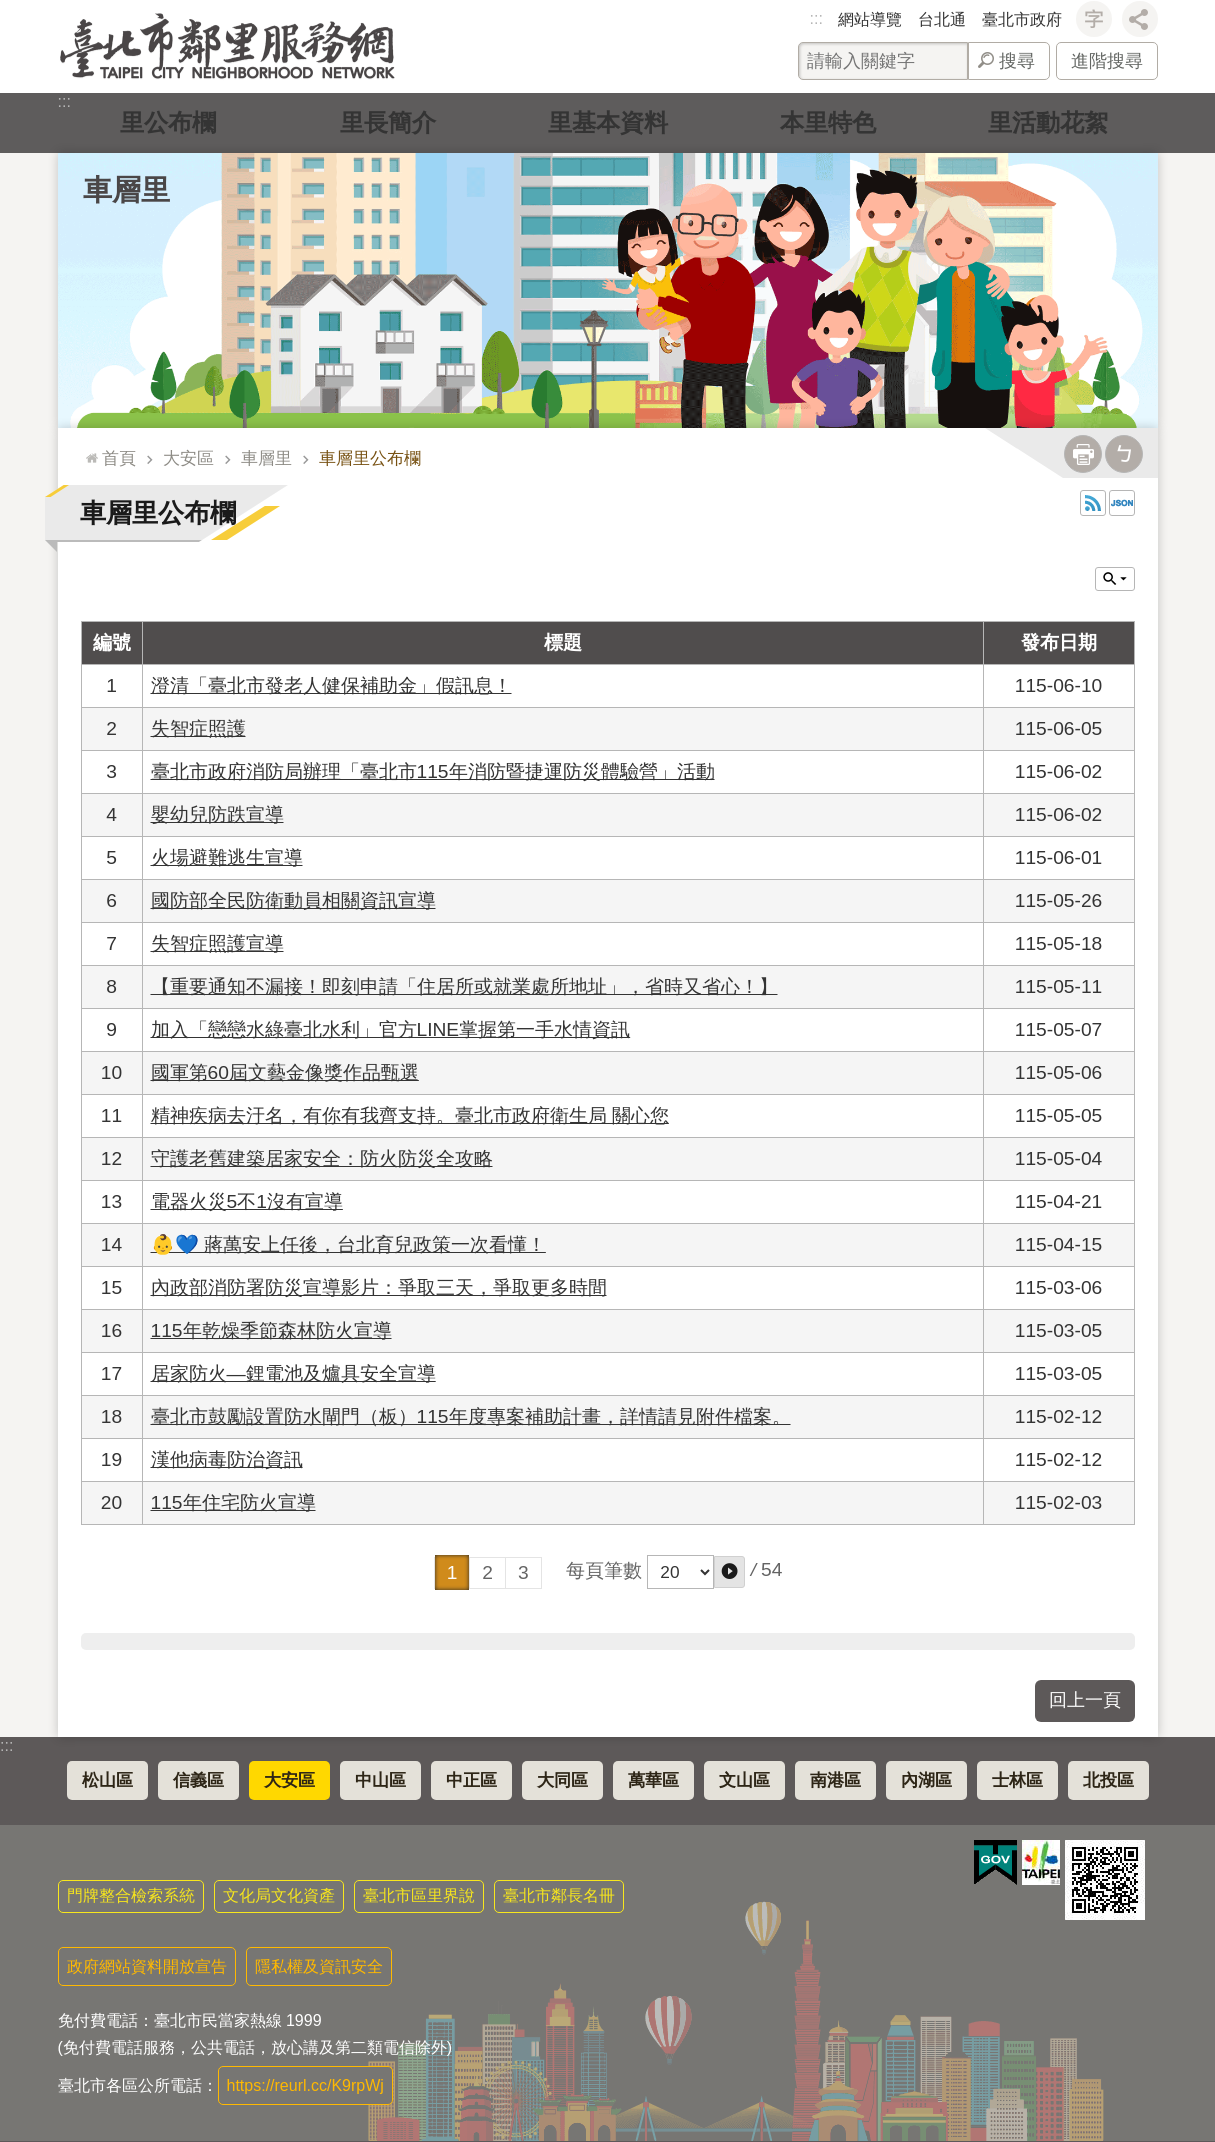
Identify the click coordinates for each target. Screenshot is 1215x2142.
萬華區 (653, 1780)
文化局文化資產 (279, 1895)
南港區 (835, 1780)
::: (816, 18)
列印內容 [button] (1083, 454)
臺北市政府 (1022, 19)
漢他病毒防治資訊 (227, 1459)
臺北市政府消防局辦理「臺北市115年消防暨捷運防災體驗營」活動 (433, 771)
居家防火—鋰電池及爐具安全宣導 (293, 1373)
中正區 (471, 1780)
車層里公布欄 (370, 458)
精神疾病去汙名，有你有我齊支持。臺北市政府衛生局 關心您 (410, 1115)
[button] (729, 1572)
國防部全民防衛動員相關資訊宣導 (293, 900)
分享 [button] (1140, 19)
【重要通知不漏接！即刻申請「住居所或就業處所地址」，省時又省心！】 (464, 986)
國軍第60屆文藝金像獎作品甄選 (285, 1072)
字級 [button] (1094, 19)
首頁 (119, 458)
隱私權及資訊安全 (319, 1966)
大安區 (188, 458)
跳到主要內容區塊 (10, 10)
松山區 (107, 1780)
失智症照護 (198, 728)
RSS (1093, 503)
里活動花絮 (1048, 122)
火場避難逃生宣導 (227, 857)
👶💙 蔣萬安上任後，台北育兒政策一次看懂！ (348, 1244)
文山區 (744, 1780)
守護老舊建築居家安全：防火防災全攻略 (322, 1158)
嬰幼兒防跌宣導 (217, 814)
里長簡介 (388, 122)
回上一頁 (1085, 1700)
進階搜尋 (1107, 61)
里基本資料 (608, 122)
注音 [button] (1124, 454)
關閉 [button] (1115, 579)
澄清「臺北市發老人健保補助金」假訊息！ (331, 685)
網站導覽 (870, 19)
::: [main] (87, 449)
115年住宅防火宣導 (233, 1502)
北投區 (1108, 1780)
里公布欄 (168, 122)
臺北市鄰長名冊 (559, 1895)
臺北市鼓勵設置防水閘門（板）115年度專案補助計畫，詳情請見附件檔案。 (471, 1416)
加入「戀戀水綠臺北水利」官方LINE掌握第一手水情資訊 (391, 1029)
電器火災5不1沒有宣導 (247, 1201)
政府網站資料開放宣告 (147, 1966)
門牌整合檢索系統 (131, 1895)
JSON (1122, 503)
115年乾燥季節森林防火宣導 (271, 1330)
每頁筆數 (604, 1570)
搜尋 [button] (1017, 61)
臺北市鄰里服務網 (227, 46)
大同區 (562, 1780)
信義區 (198, 1780)
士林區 (1017, 1780)
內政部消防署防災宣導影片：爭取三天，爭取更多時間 (379, 1287)
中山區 (380, 1780)
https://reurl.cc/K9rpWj (305, 2085)
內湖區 (926, 1780)
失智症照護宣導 (217, 943)
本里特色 (828, 122)
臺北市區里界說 (419, 1895)
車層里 (126, 190)
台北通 (942, 19)
